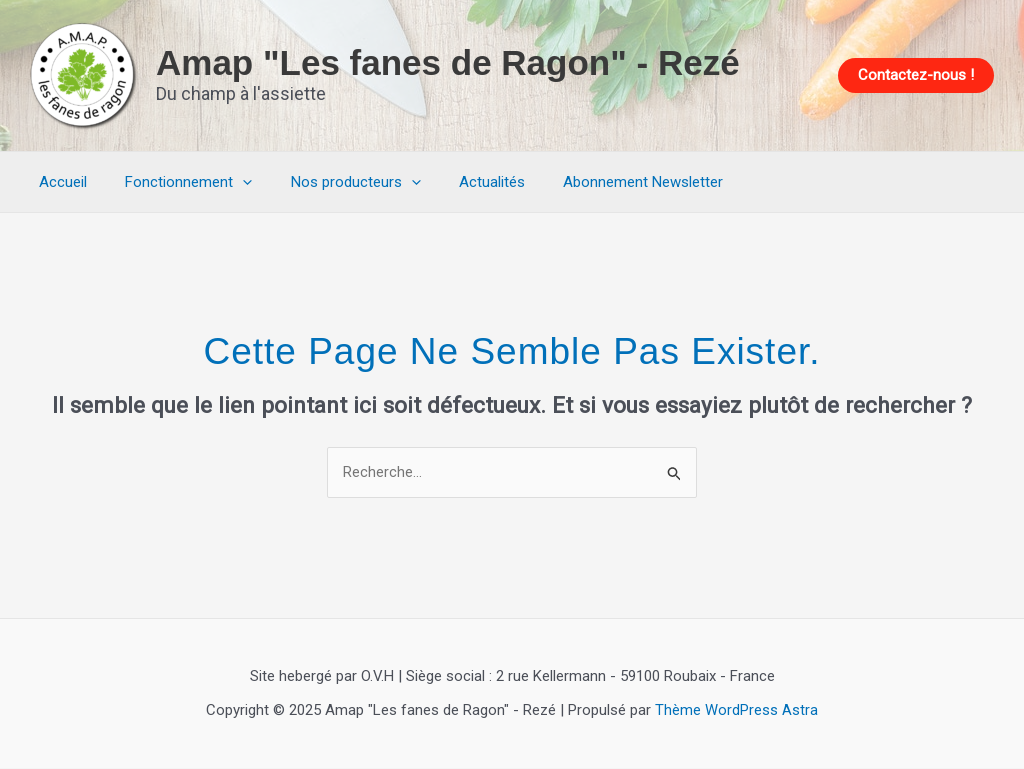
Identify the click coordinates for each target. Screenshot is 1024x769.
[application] (230, 182)
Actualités (463, 182)
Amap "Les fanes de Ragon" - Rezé (448, 62)
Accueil (59, 182)
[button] (916, 75)
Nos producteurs (335, 182)
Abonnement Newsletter (606, 182)
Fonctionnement (176, 182)
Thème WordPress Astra (736, 711)
